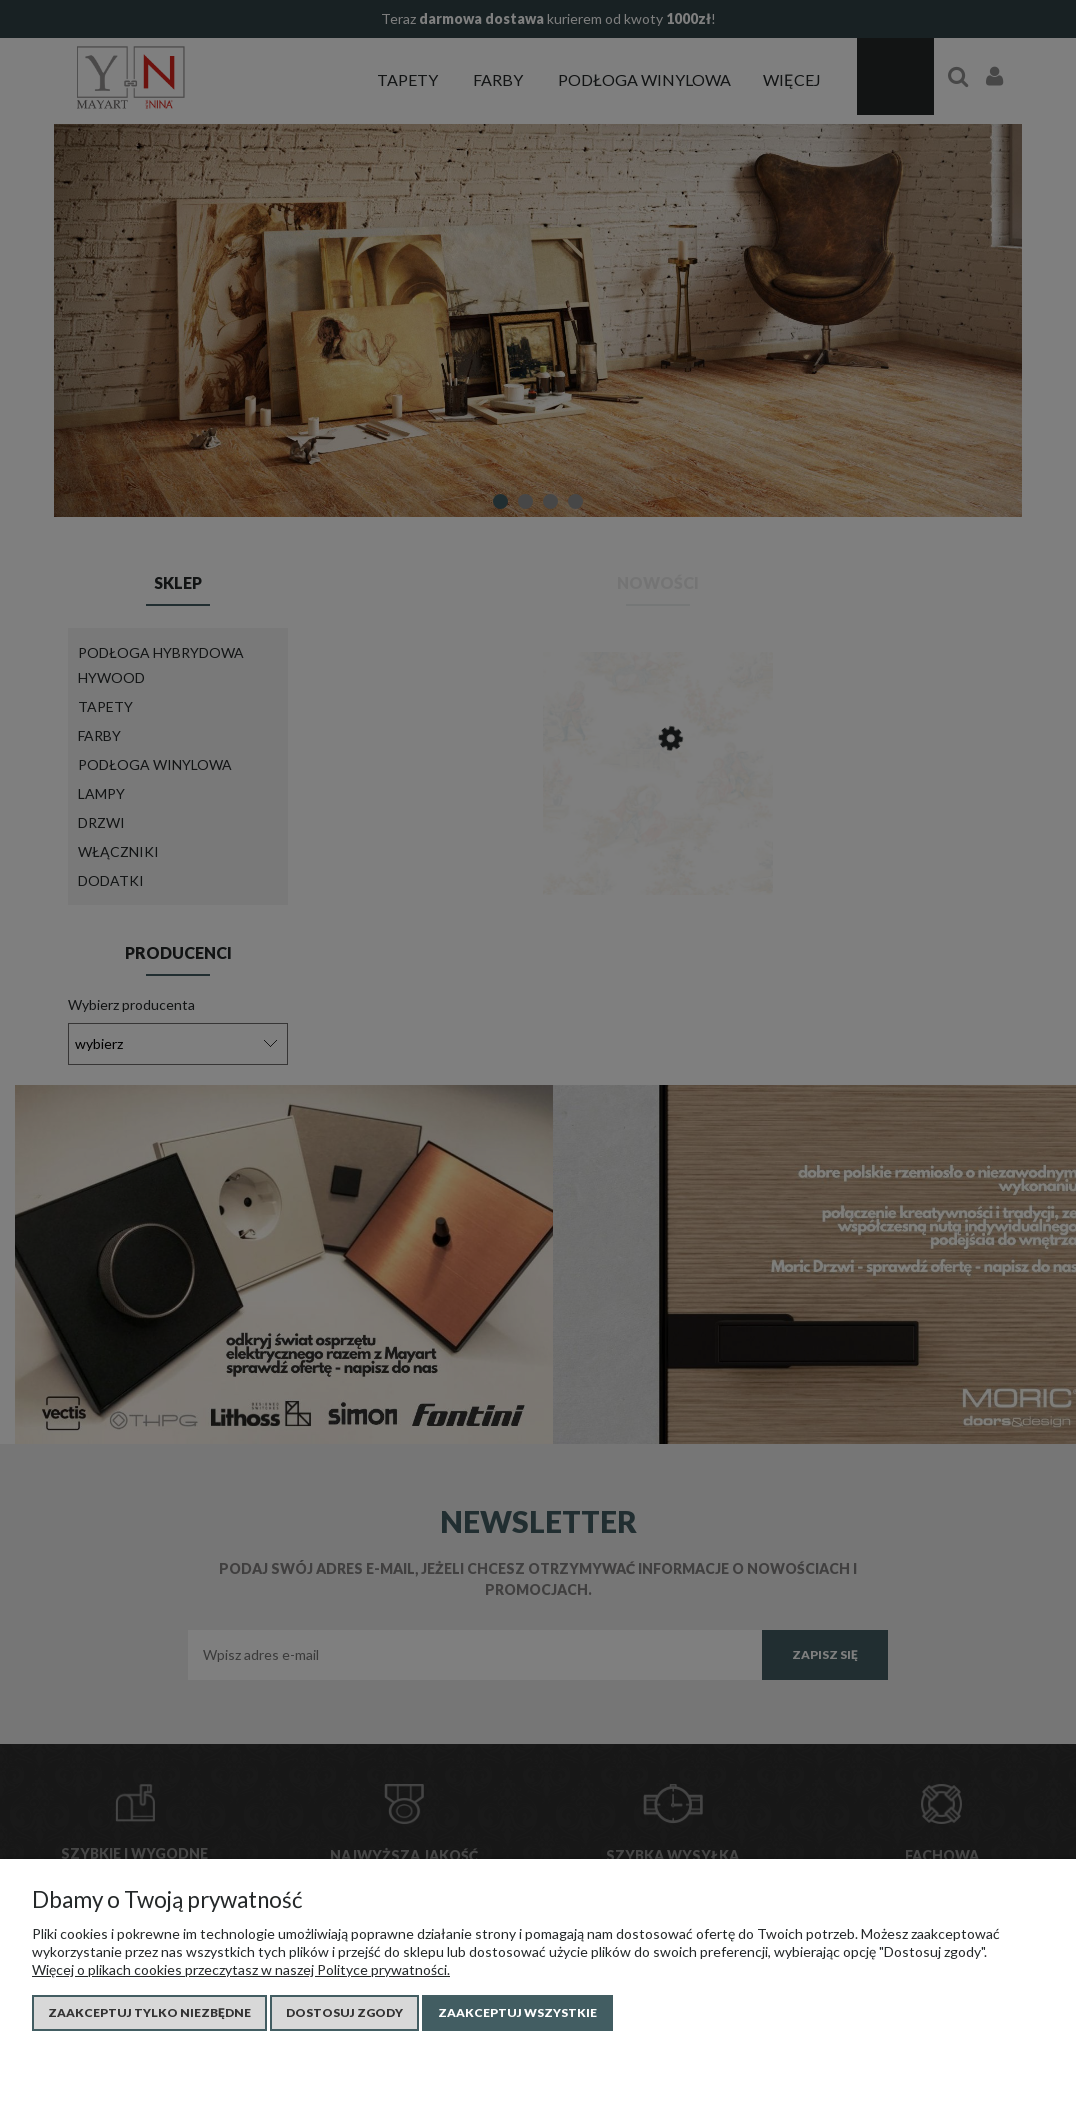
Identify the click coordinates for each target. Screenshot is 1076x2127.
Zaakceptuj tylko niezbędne (149, 2012)
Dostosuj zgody (344, 2012)
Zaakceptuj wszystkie (517, 2012)
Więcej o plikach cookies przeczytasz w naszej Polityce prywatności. (241, 1969)
